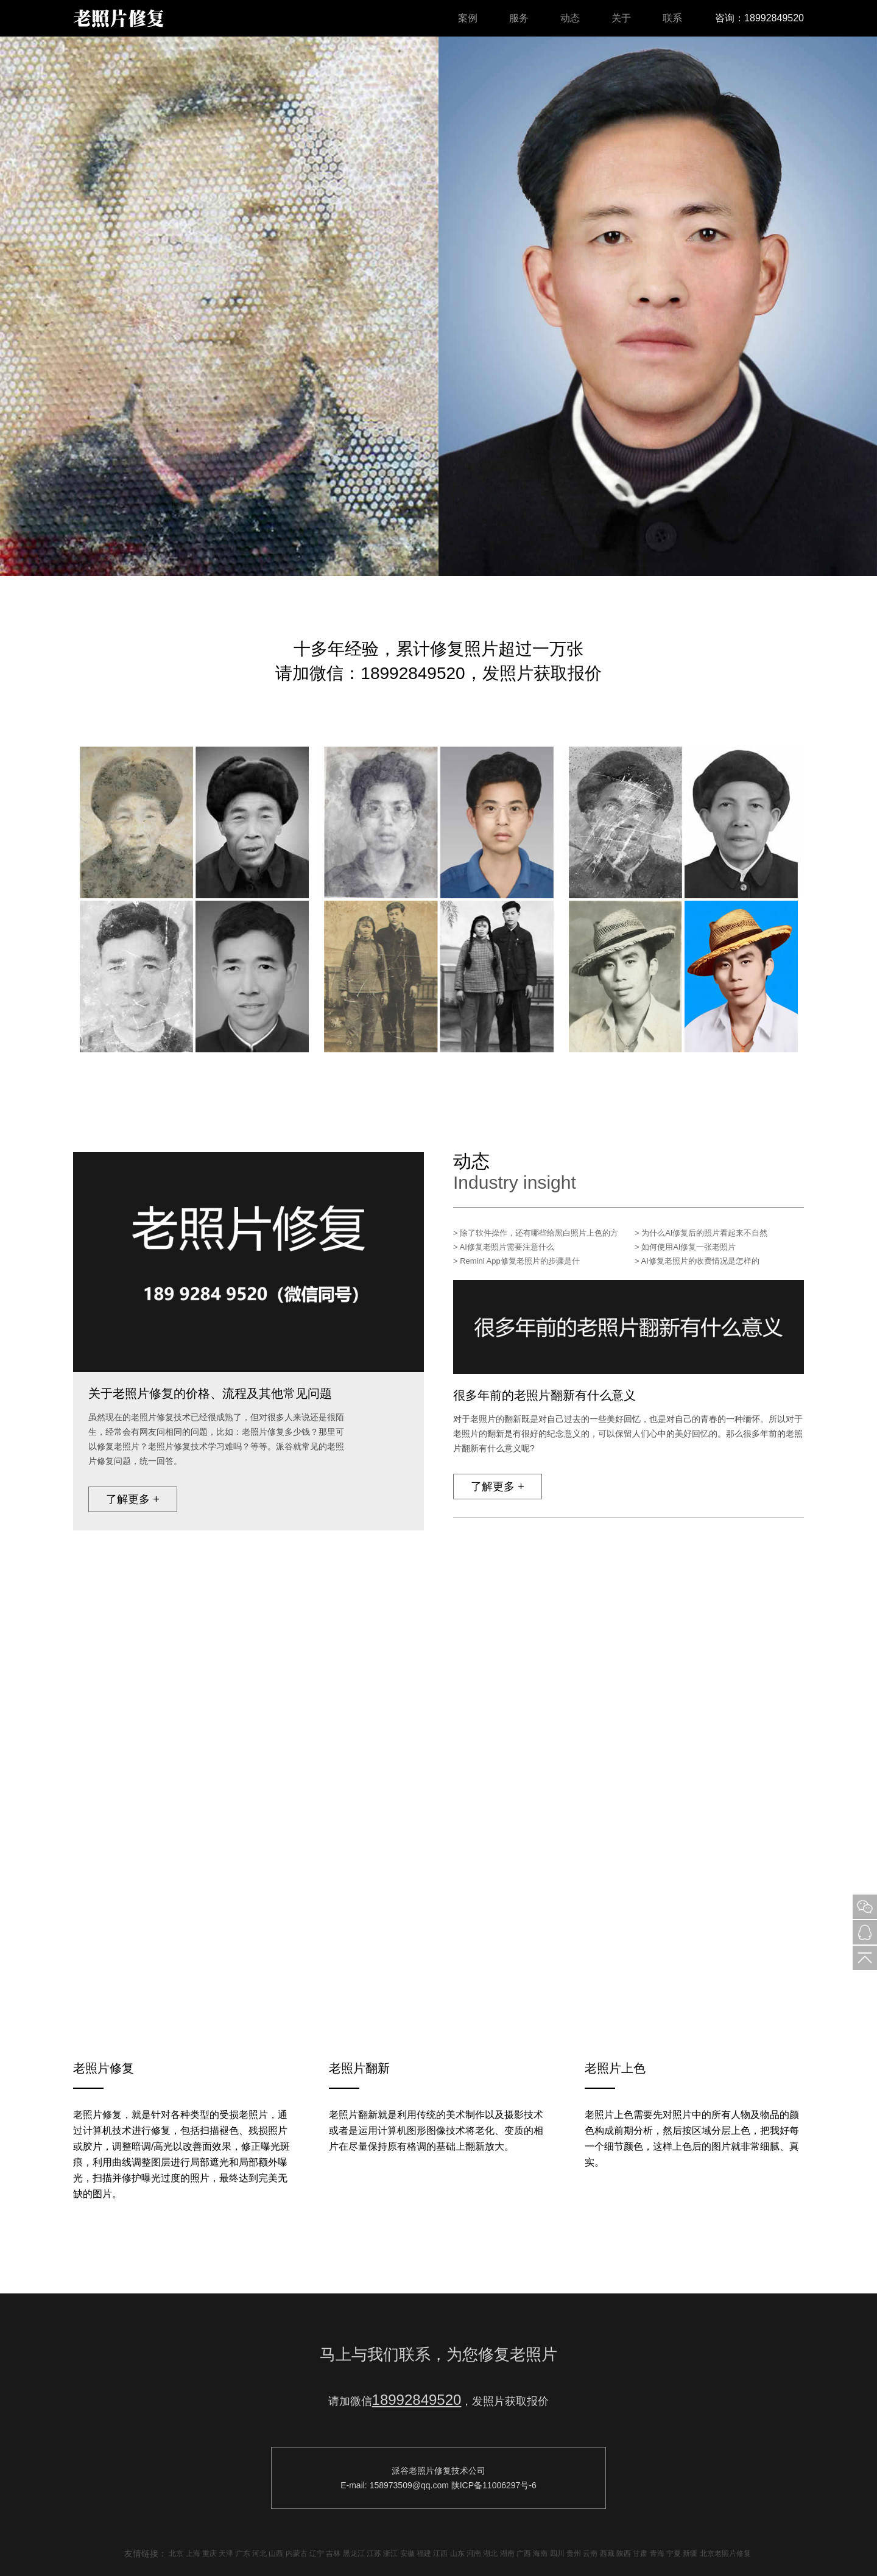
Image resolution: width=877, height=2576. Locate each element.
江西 (440, 2553)
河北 (259, 2553)
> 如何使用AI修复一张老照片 (685, 1246)
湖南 (507, 2553)
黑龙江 (354, 2553)
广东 (243, 2553)
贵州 (573, 2553)
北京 (176, 2553)
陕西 (623, 2553)
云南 (590, 2553)
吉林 (333, 2553)
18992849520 (417, 2399)
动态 (570, 18)
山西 (276, 2553)
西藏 (607, 2553)
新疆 (690, 2553)
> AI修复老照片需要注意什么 (503, 1246)
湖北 (490, 2553)
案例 (467, 18)
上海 (193, 2553)
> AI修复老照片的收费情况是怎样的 (697, 1260)
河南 (474, 2553)
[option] (438, 306)
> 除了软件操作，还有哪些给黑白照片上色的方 (535, 1232)
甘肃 (640, 2553)
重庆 (209, 2553)
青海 (657, 2553)
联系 (672, 18)
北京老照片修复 (725, 2553)
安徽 (407, 2553)
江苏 (374, 2553)
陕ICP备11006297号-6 (494, 2485)
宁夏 (673, 2553)
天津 (226, 2553)
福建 (424, 2553)
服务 (519, 18)
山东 (457, 2553)
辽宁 (316, 2553)
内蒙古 (297, 2553)
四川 (557, 2553)
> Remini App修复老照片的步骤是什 (516, 1260)
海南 (540, 2553)
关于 (621, 18)
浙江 (390, 2553)
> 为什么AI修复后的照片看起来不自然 (701, 1232)
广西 (523, 2553)
